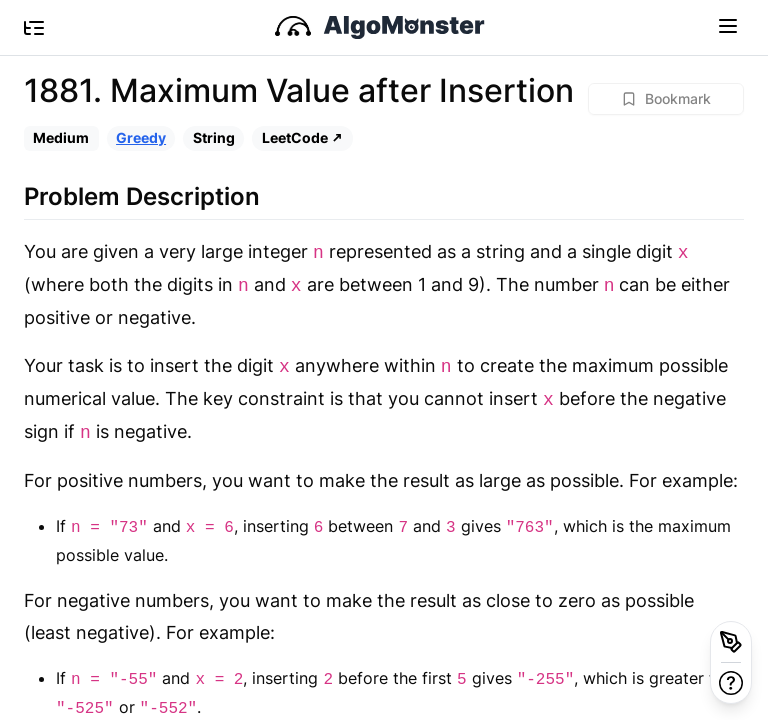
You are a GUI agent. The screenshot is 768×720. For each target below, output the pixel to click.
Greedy (141, 137)
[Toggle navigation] (728, 25)
